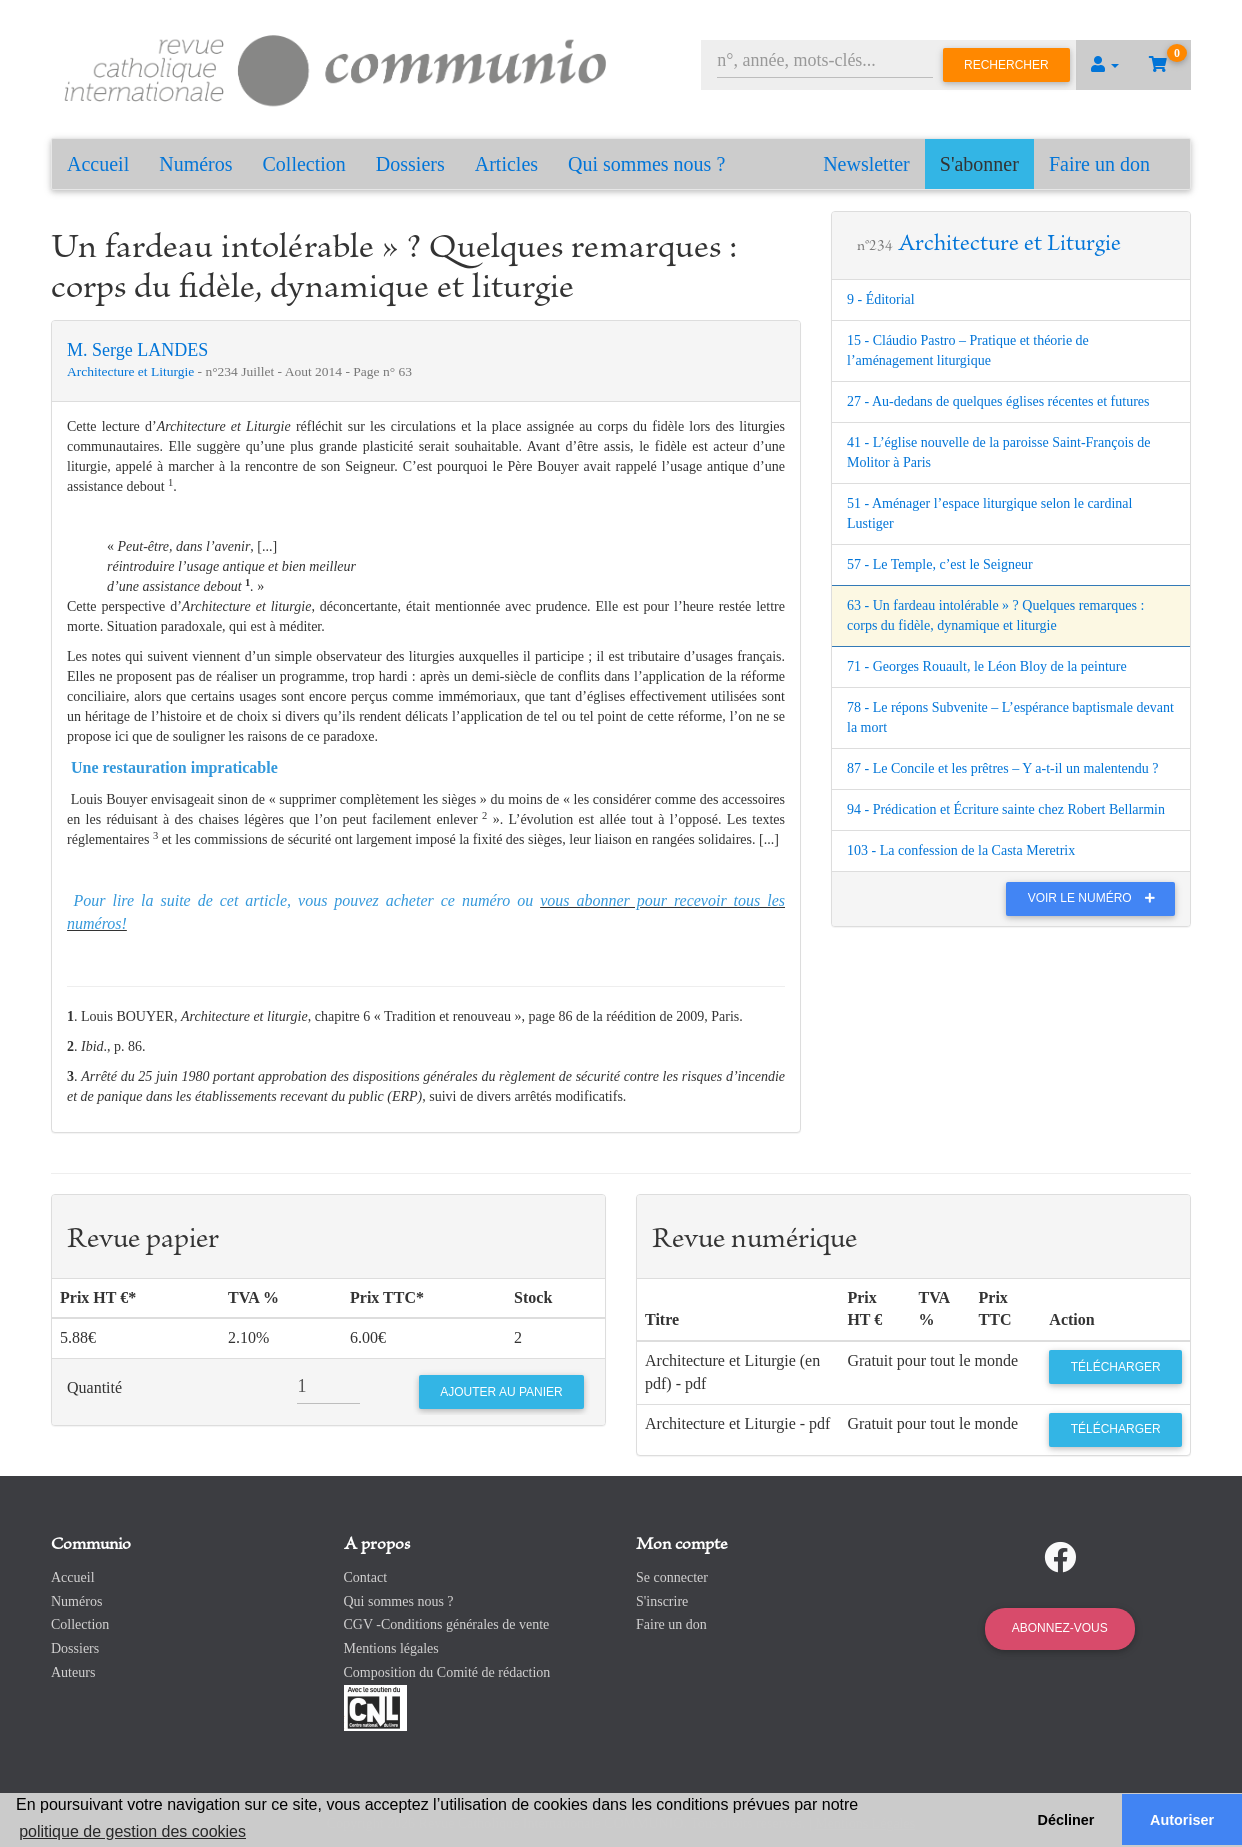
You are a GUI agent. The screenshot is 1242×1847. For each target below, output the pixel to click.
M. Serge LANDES (137, 350)
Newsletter (866, 164)
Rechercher (1006, 65)
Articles (506, 164)
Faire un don (1099, 164)
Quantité (94, 1387)
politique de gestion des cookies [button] (132, 1831)
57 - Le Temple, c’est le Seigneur (940, 564)
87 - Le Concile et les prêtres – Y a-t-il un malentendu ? (1003, 768)
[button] (1105, 65)
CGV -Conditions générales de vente (447, 1624)
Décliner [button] (1066, 1820)
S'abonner (979, 164)
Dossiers (410, 164)
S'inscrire (662, 1601)
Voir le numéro (1096, 898)
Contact (366, 1577)
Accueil (98, 164)
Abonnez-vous (1060, 1628)
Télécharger (1116, 1367)
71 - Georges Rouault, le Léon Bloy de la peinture (987, 666)
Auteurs (73, 1672)
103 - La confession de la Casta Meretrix (961, 850)
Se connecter (672, 1577)
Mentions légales (391, 1648)
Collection (304, 164)
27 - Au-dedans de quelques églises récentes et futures (998, 401)
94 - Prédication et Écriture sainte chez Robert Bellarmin (1006, 809)
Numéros (195, 164)
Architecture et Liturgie (132, 371)
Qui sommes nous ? (646, 164)
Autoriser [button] (1182, 1820)
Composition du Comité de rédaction (447, 1672)
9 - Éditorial (881, 299)
